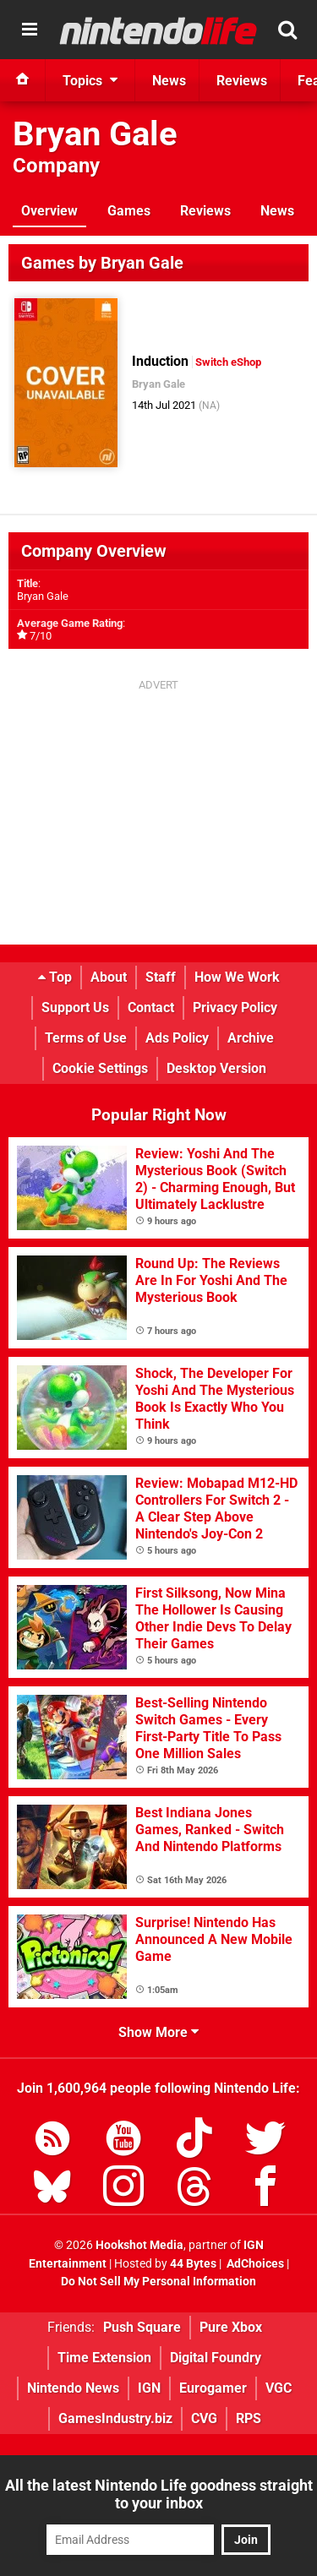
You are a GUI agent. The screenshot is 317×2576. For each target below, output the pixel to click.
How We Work (237, 977)
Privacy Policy (235, 1007)
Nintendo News (73, 2388)
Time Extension (104, 2358)
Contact (151, 1007)
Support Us (75, 1007)
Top (55, 977)
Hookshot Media (139, 2245)
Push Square (142, 2327)
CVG (204, 2418)
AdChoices (254, 2264)
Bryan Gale (95, 134)
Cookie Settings (100, 1068)
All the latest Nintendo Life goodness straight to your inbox (159, 2494)
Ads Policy (177, 1038)
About (108, 977)
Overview (49, 211)
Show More (158, 2032)
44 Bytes (193, 2264)
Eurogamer (213, 2388)
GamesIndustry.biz (115, 2418)
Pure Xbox (230, 2327)
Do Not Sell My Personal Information (158, 2281)
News (277, 211)
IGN (149, 2388)
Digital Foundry (215, 2358)
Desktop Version (216, 1068)
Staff (160, 977)
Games (128, 211)
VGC (278, 2388)
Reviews (205, 211)
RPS (248, 2418)
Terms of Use (86, 1038)
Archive (250, 1038)
